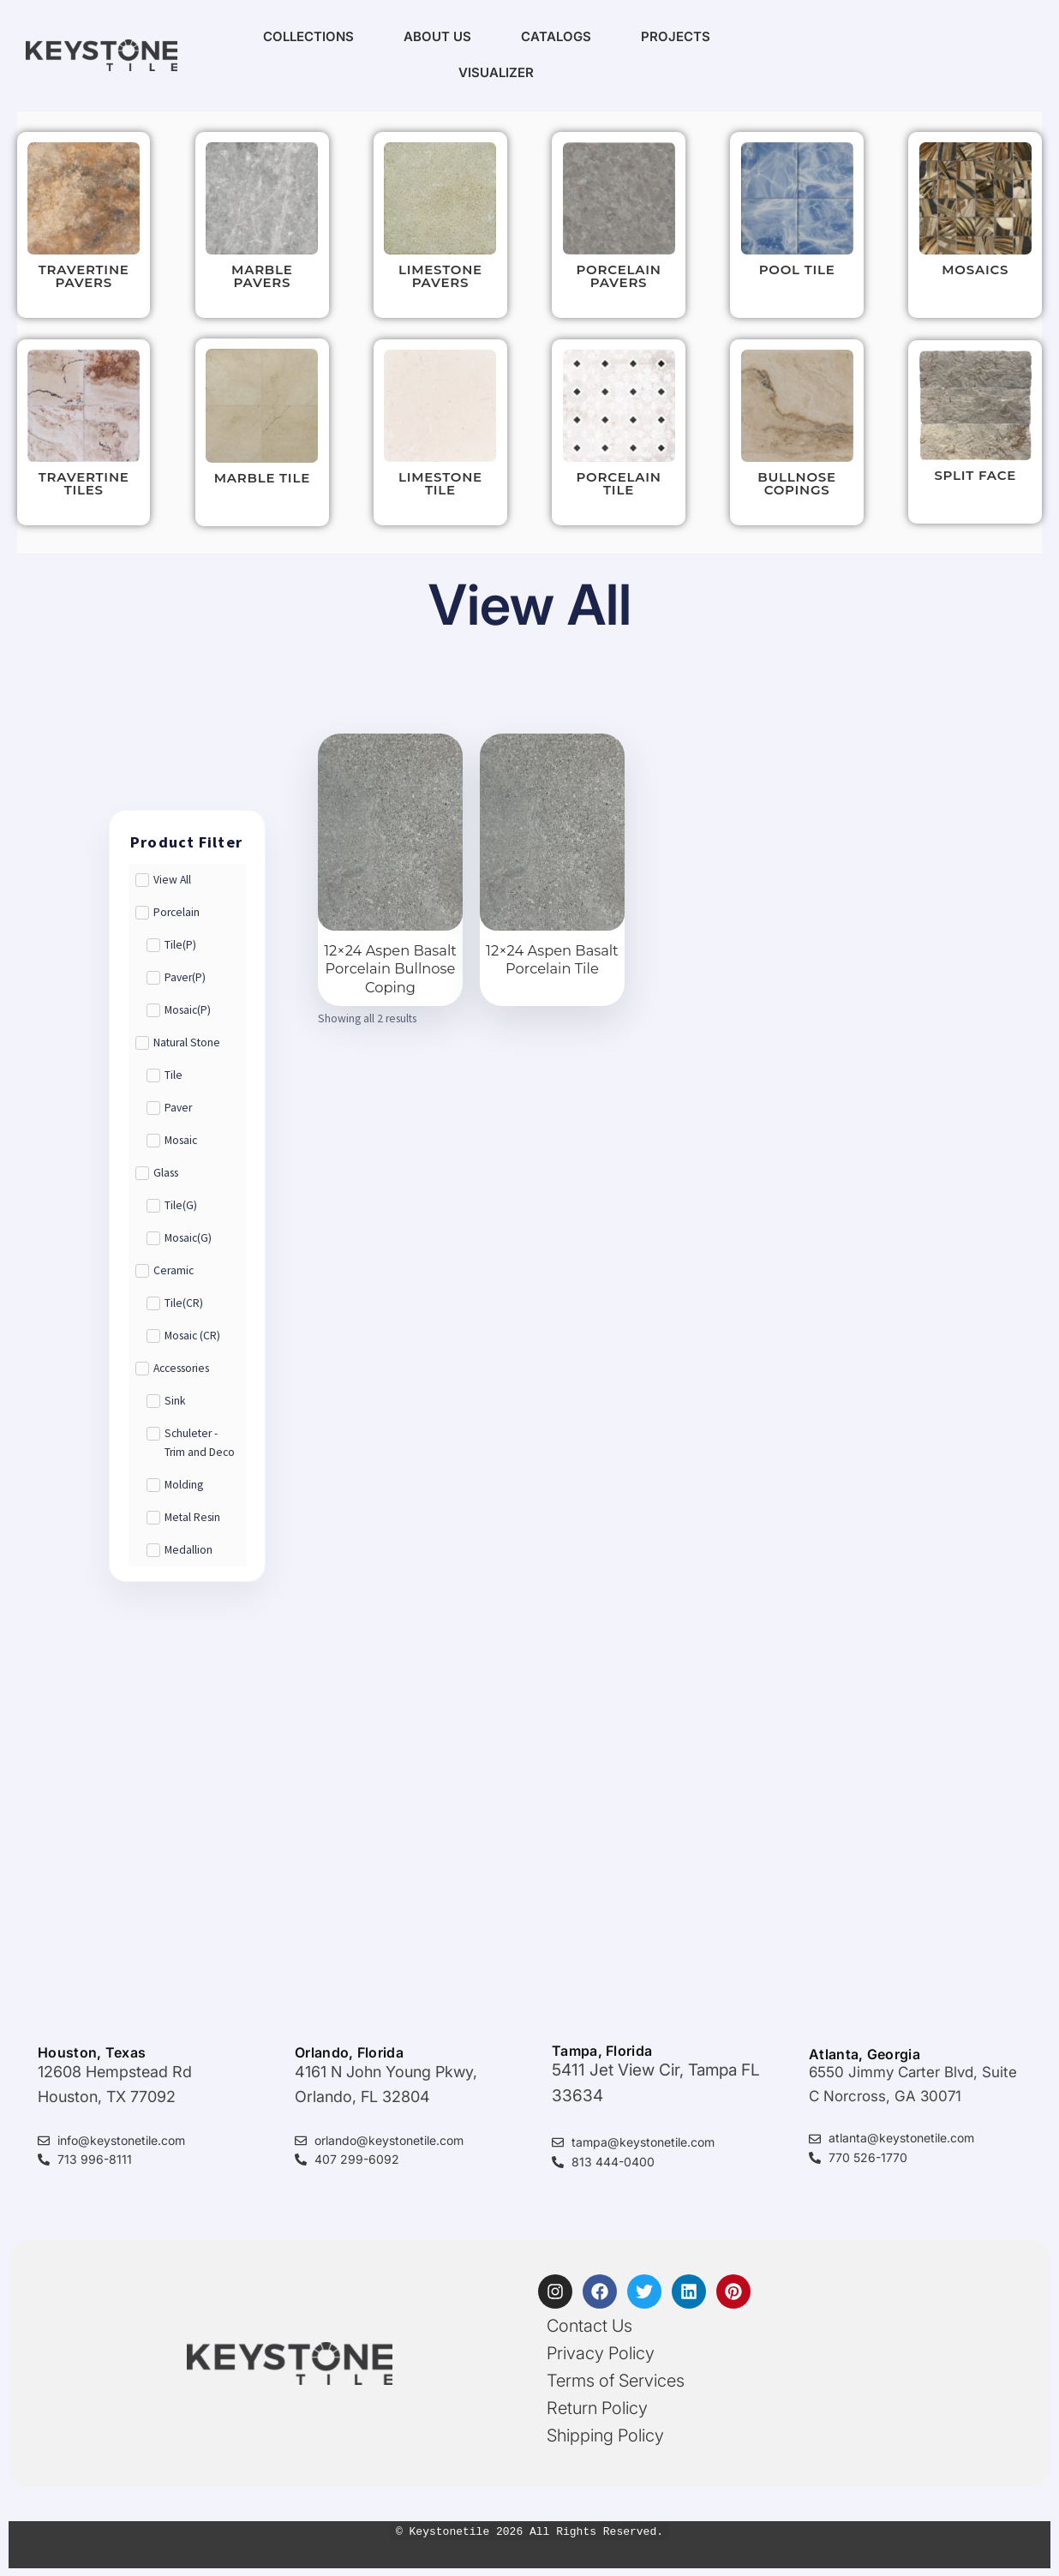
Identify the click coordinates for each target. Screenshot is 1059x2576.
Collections (308, 36)
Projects (675, 36)
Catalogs (556, 36)
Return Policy (597, 2408)
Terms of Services (616, 2380)
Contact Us (589, 2325)
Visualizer (496, 72)
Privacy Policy (601, 2353)
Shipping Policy (605, 2435)
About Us (437, 36)
